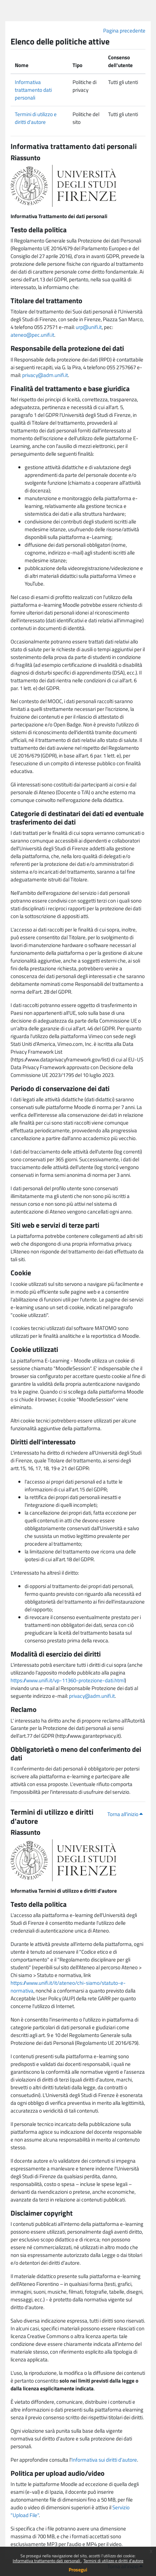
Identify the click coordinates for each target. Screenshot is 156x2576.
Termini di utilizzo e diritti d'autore (113, 2560)
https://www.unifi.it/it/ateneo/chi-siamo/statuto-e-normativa (68, 1987)
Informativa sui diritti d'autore (104, 2460)
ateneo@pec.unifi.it (32, 335)
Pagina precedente (124, 30)
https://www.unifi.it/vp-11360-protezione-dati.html (68, 1680)
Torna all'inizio (125, 1814)
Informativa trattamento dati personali (47, 2560)
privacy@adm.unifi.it (45, 375)
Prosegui (78, 2569)
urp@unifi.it (89, 327)
